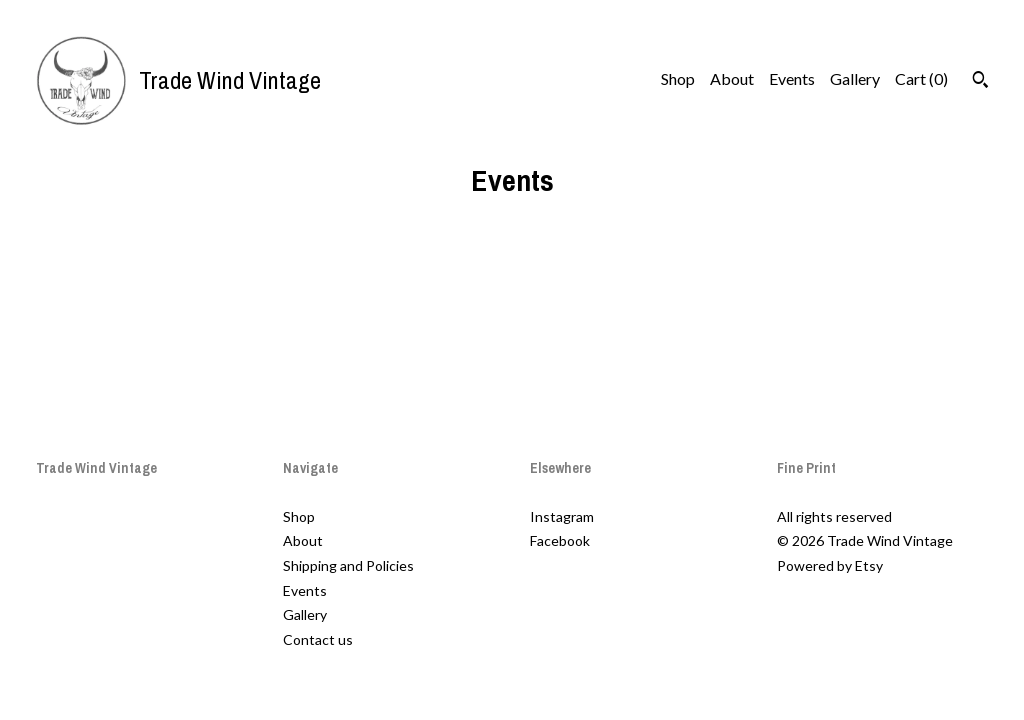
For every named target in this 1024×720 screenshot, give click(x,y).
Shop (678, 78)
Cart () (921, 78)
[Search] (980, 82)
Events (792, 78)
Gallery (855, 78)
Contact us (318, 639)
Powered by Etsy (830, 565)
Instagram (562, 516)
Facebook (560, 540)
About (732, 78)
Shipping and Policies (348, 565)
